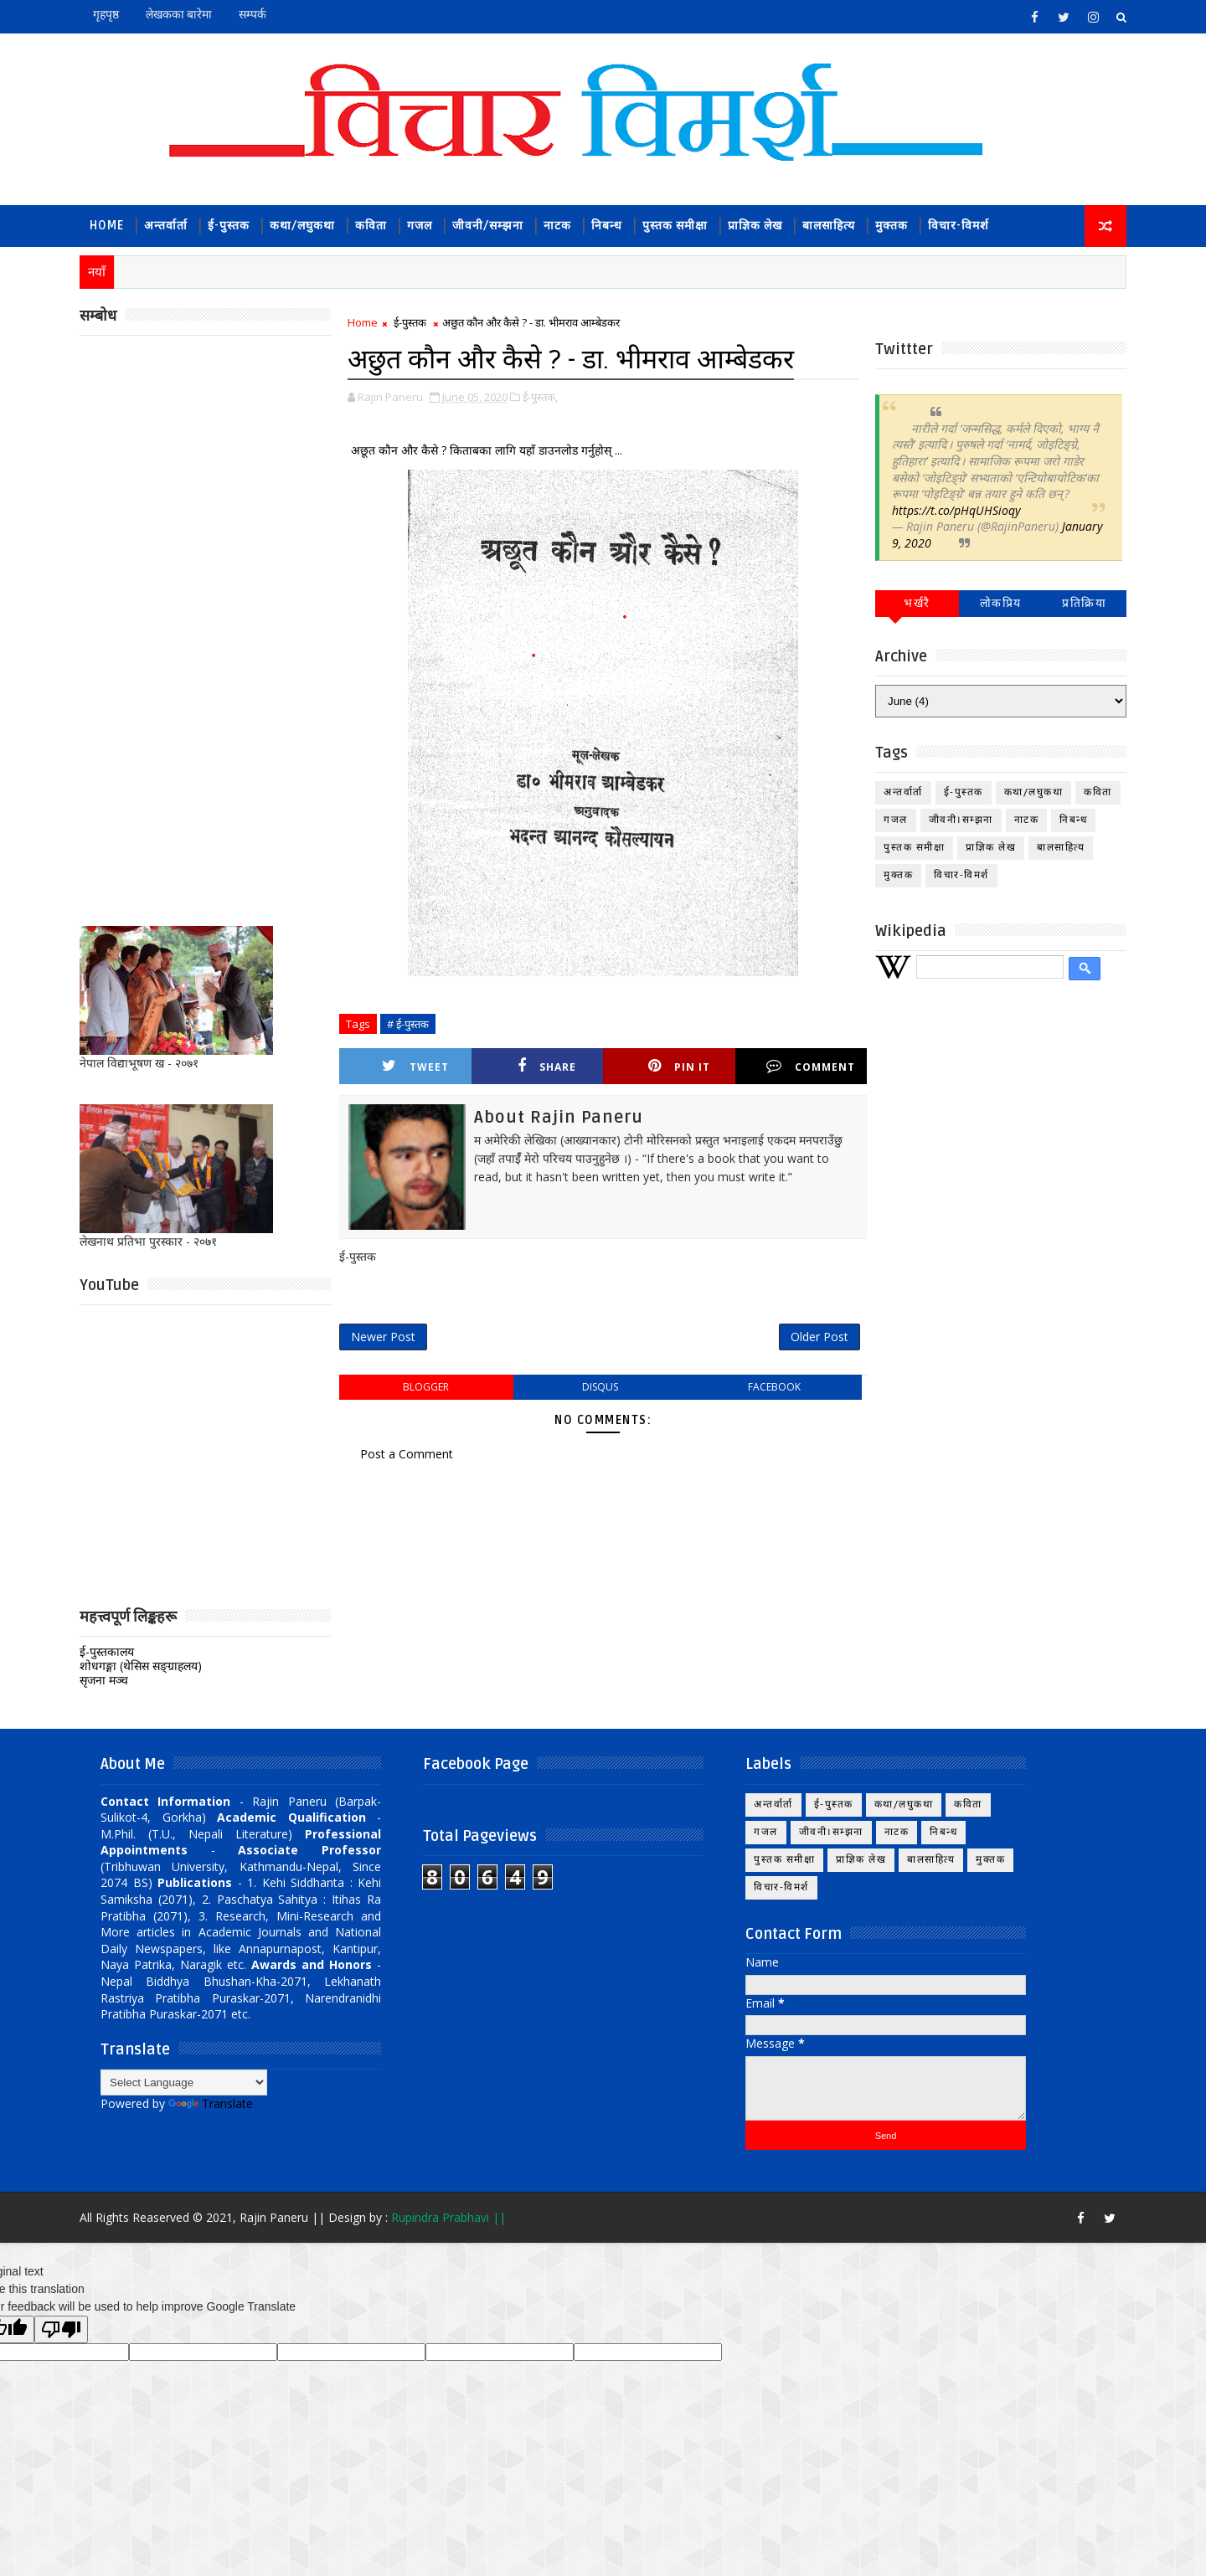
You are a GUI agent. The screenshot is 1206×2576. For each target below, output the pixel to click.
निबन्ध (606, 226)
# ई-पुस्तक (408, 1023)
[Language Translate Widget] (183, 2082)
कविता (371, 226)
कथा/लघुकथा (302, 226)
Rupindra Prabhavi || (448, 2217)
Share (547, 1066)
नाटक (557, 226)
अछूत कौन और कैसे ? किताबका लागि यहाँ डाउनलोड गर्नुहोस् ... (485, 450)
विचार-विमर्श (958, 226)
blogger (426, 1387)
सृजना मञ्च (104, 1680)
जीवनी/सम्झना (487, 226)
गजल (419, 226)
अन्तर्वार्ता (166, 226)
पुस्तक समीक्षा (675, 226)
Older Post (819, 1337)
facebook (774, 1387)
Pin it (679, 1066)
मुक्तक (891, 226)
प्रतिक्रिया (1084, 603)
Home (107, 226)
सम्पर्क (252, 15)
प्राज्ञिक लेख (755, 226)
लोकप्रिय (1001, 603)
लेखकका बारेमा (179, 15)
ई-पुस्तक (229, 226)
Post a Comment (406, 1454)
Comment (810, 1066)
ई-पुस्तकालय (107, 1651)
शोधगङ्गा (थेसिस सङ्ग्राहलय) (141, 1666)
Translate (210, 2103)
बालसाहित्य (828, 226)
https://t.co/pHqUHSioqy (956, 510)
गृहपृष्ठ (106, 15)
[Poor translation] (61, 2329)
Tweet (415, 1066)
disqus (600, 1387)
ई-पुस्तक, (540, 396)
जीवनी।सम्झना (961, 820)
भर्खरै (917, 603)
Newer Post (383, 1337)
